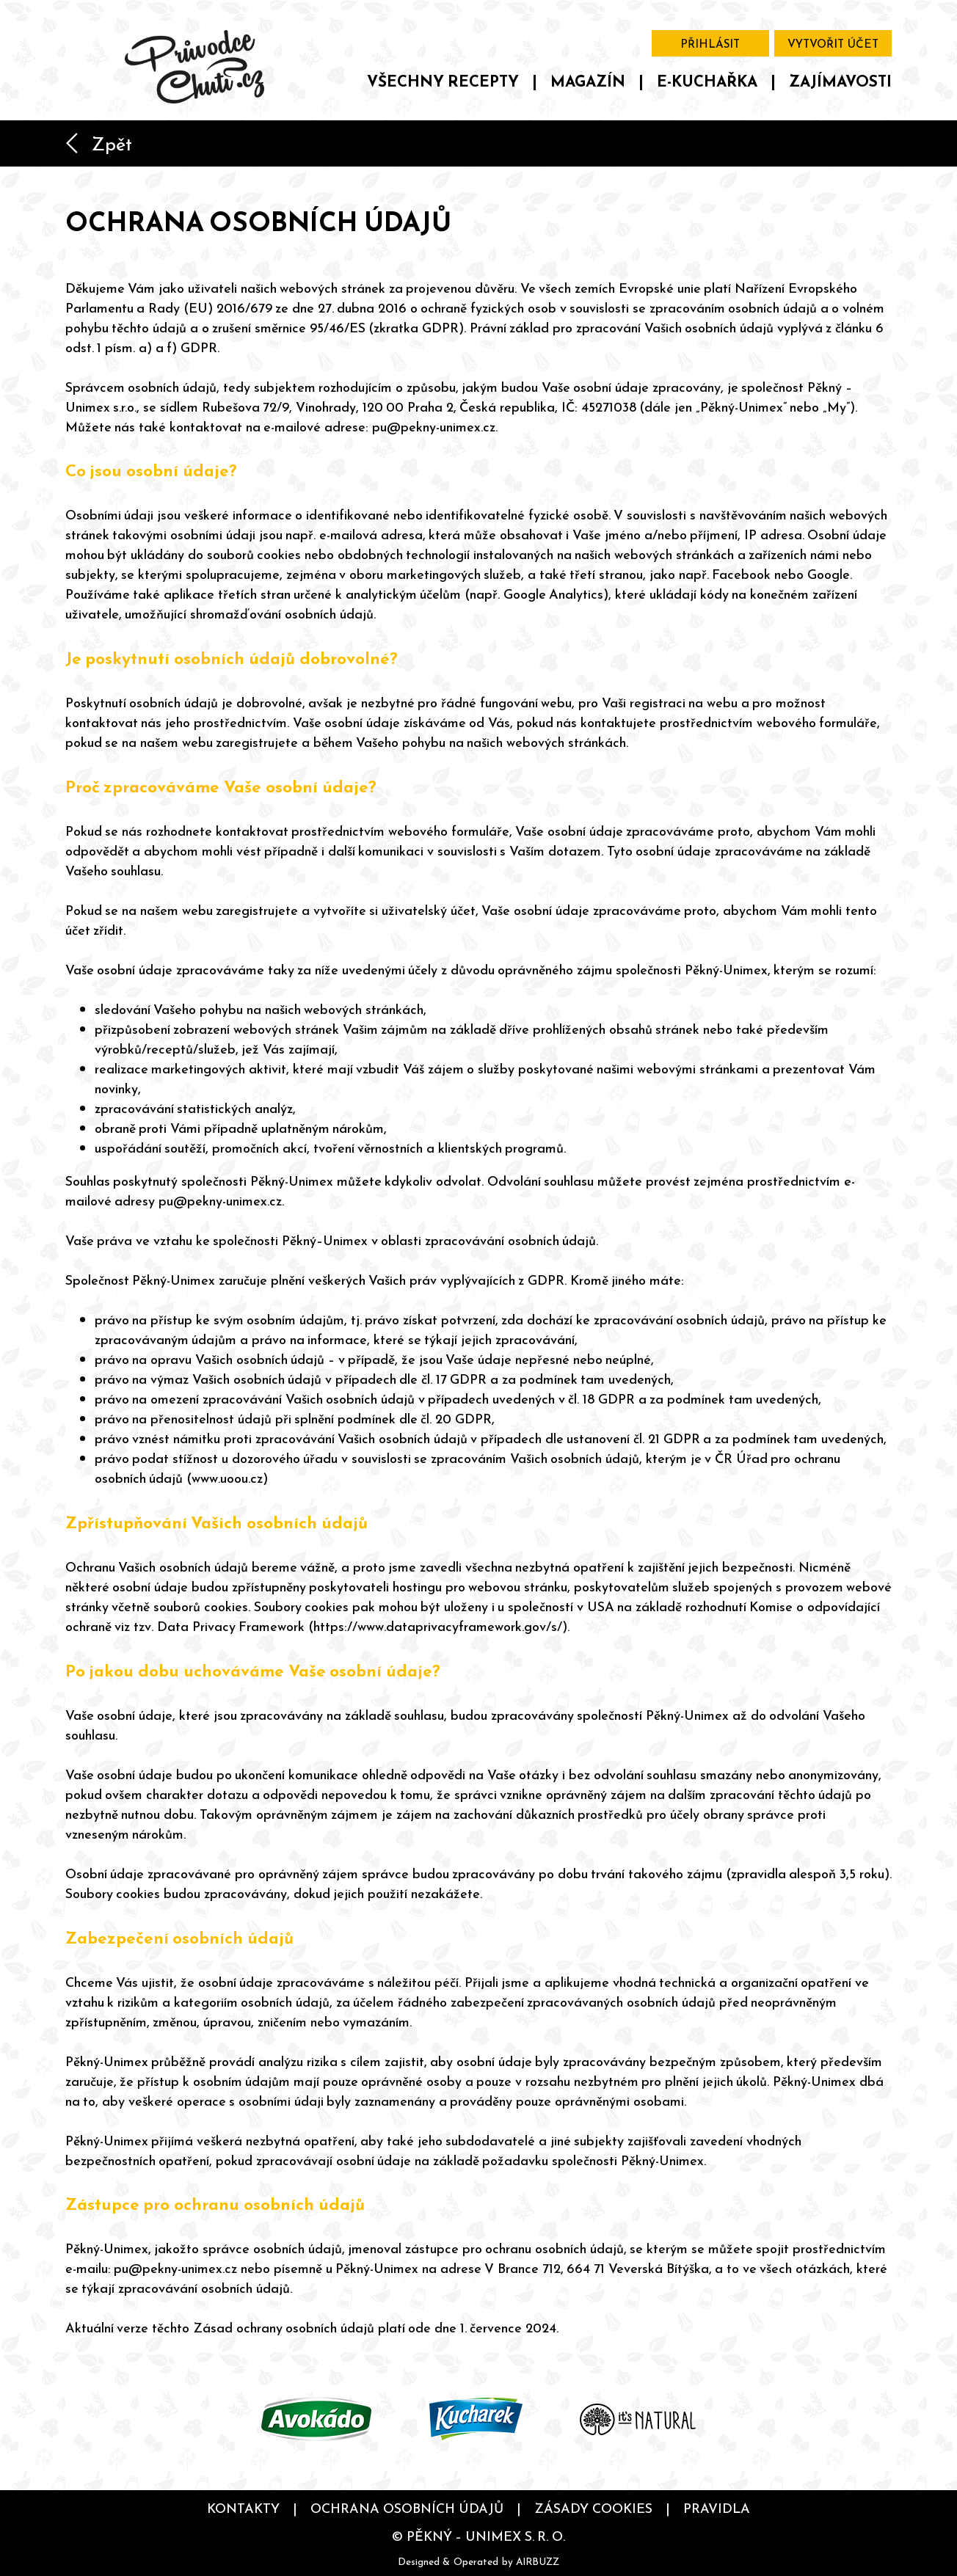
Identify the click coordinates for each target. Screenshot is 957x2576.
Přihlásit (710, 43)
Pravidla (716, 2508)
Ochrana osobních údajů (406, 2508)
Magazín (587, 81)
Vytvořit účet (832, 43)
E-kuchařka (707, 81)
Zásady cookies (593, 2508)
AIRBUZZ (537, 2561)
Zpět (98, 144)
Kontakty (243, 2508)
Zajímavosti (840, 81)
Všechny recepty (443, 81)
